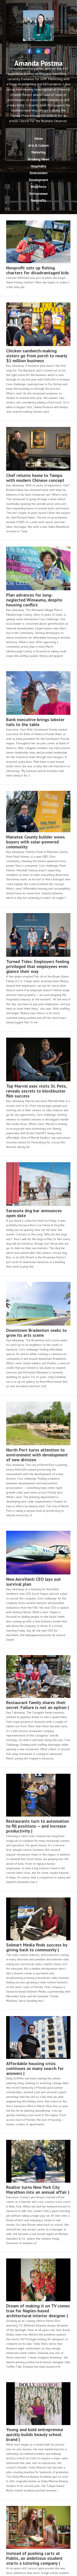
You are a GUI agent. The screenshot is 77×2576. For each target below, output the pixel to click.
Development (38, 180)
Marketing (38, 152)
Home (38, 139)
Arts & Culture (38, 146)
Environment (38, 173)
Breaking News (38, 159)
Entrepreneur (38, 194)
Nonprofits (38, 201)
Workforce (38, 187)
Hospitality (38, 166)
